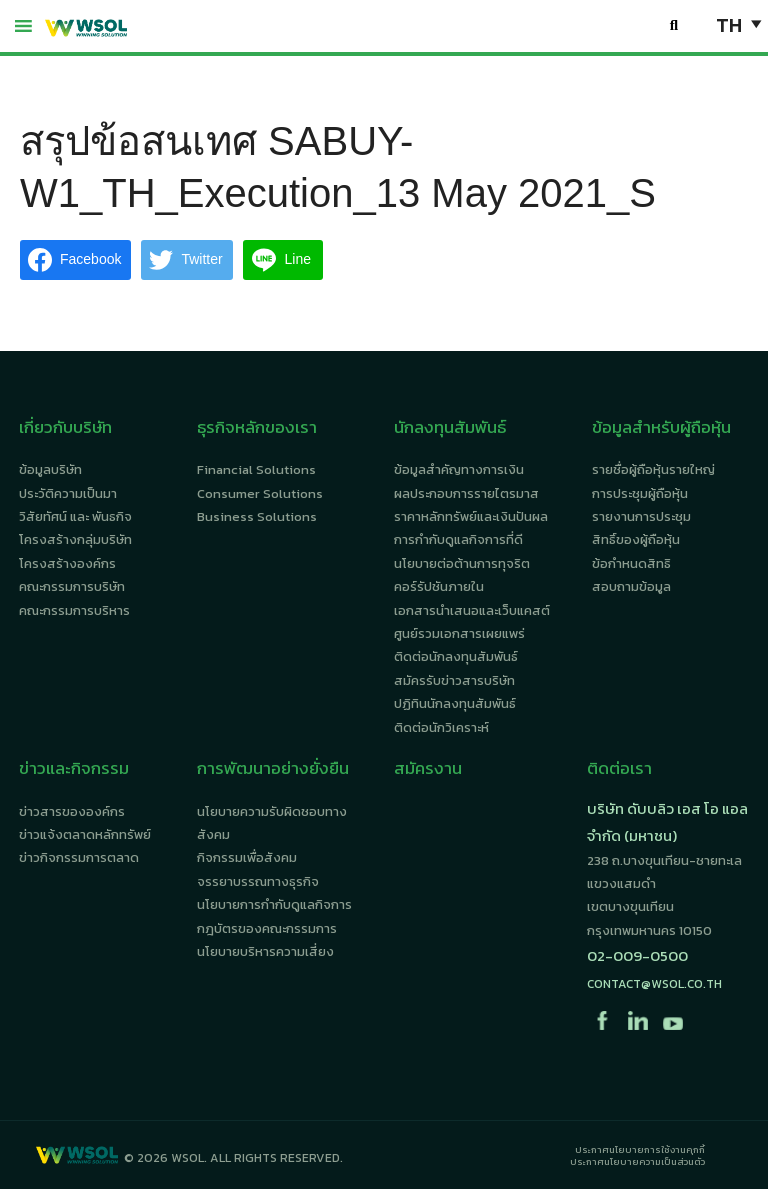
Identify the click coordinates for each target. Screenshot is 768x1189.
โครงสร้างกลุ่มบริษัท (75, 539)
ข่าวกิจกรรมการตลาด (79, 857)
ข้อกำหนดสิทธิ (631, 563)
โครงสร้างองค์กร (67, 563)
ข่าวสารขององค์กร (72, 811)
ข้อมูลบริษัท (50, 469)
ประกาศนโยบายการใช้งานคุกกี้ (640, 1150)
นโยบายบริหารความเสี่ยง (265, 951)
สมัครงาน (428, 768)
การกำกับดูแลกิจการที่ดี (458, 539)
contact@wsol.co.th (654, 984)
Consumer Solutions (260, 493)
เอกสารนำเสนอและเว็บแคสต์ (472, 610)
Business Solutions (257, 516)
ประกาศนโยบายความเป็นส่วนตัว (637, 1162)
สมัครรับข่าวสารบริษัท (454, 680)
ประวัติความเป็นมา (68, 493)
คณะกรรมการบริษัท (72, 586)
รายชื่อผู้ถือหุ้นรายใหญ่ (653, 469)
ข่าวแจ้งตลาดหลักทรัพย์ (85, 834)
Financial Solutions (256, 469)
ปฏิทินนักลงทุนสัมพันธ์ (455, 703)
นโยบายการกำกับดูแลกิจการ (274, 904)
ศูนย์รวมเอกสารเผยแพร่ (459, 633)
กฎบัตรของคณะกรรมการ (267, 928)
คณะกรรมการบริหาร (74, 610)
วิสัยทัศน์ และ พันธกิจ (75, 516)
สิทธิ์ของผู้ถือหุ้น (636, 539)
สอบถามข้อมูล (631, 586)
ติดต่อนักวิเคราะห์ (441, 727)
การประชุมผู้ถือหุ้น (640, 493)
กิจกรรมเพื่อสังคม (247, 857)
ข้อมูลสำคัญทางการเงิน (459, 469)
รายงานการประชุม (641, 516)
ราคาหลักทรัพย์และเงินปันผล (471, 516)
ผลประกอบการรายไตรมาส (466, 493)
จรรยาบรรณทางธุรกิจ (258, 881)
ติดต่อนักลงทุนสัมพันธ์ (456, 656)
